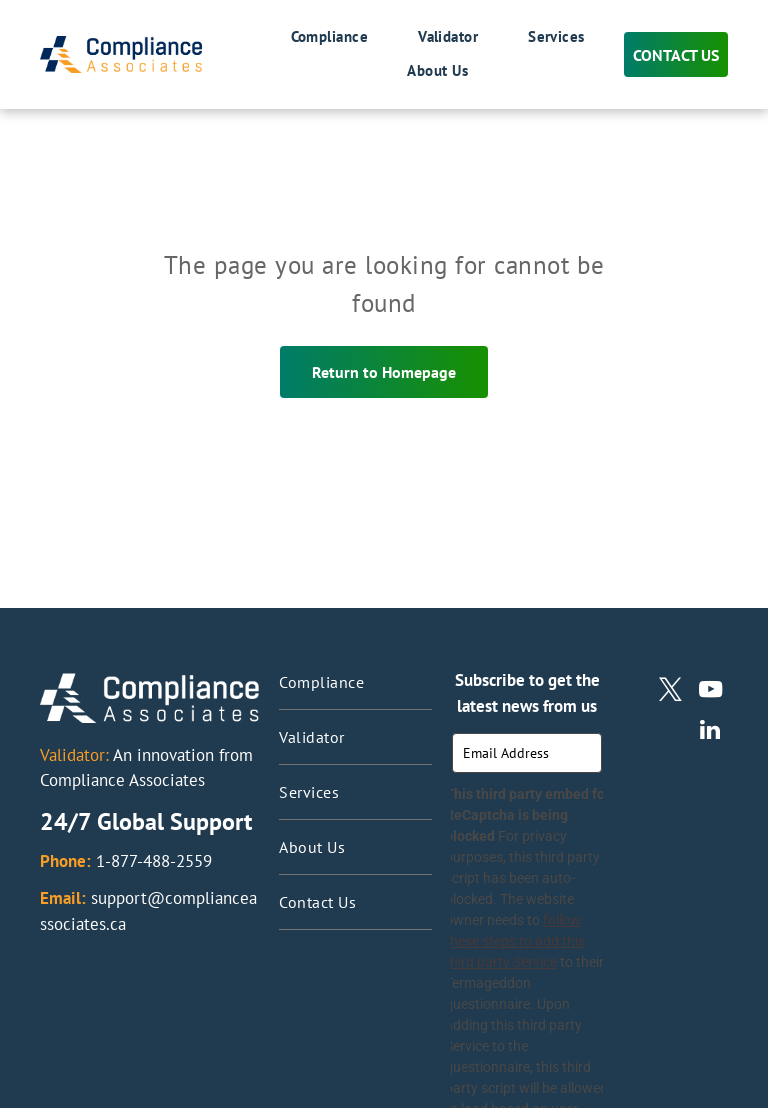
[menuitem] (305, 38)
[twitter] (670, 692)
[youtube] (710, 692)
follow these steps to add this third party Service (527, 951)
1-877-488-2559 (154, 861)
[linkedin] (710, 732)
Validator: (74, 755)
